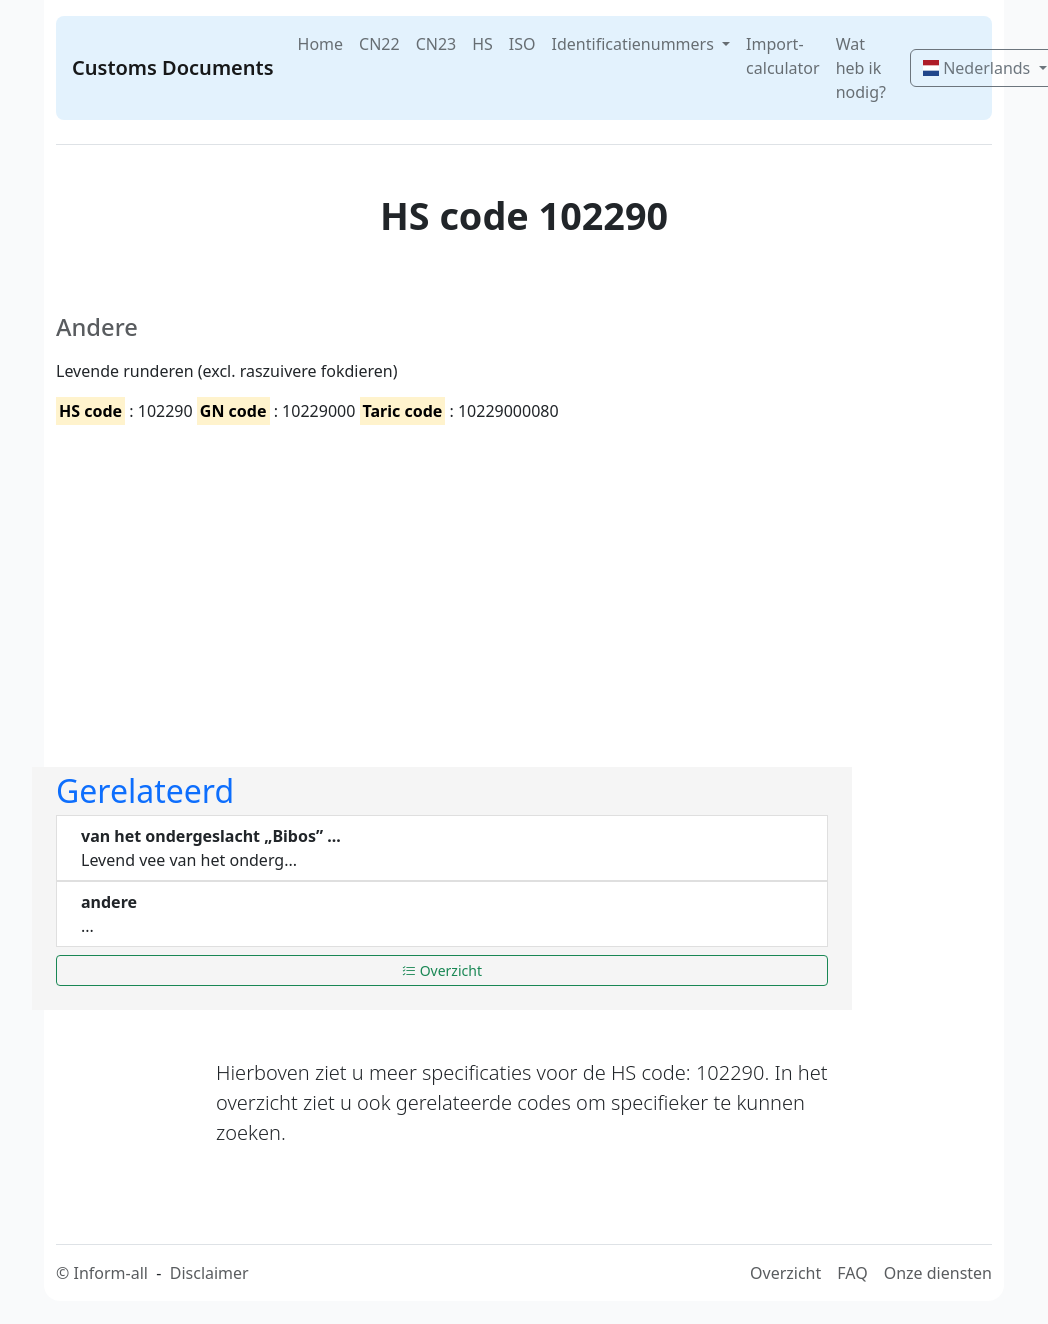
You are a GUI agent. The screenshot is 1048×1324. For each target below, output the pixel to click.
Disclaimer (209, 1273)
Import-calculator (783, 56)
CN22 (379, 44)
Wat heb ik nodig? (861, 68)
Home (321, 44)
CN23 (436, 44)
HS (482, 44)
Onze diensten (938, 1273)
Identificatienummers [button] (635, 44)
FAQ (852, 1273)
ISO (522, 44)
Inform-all (110, 1273)
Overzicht (442, 970)
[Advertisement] (442, 579)
